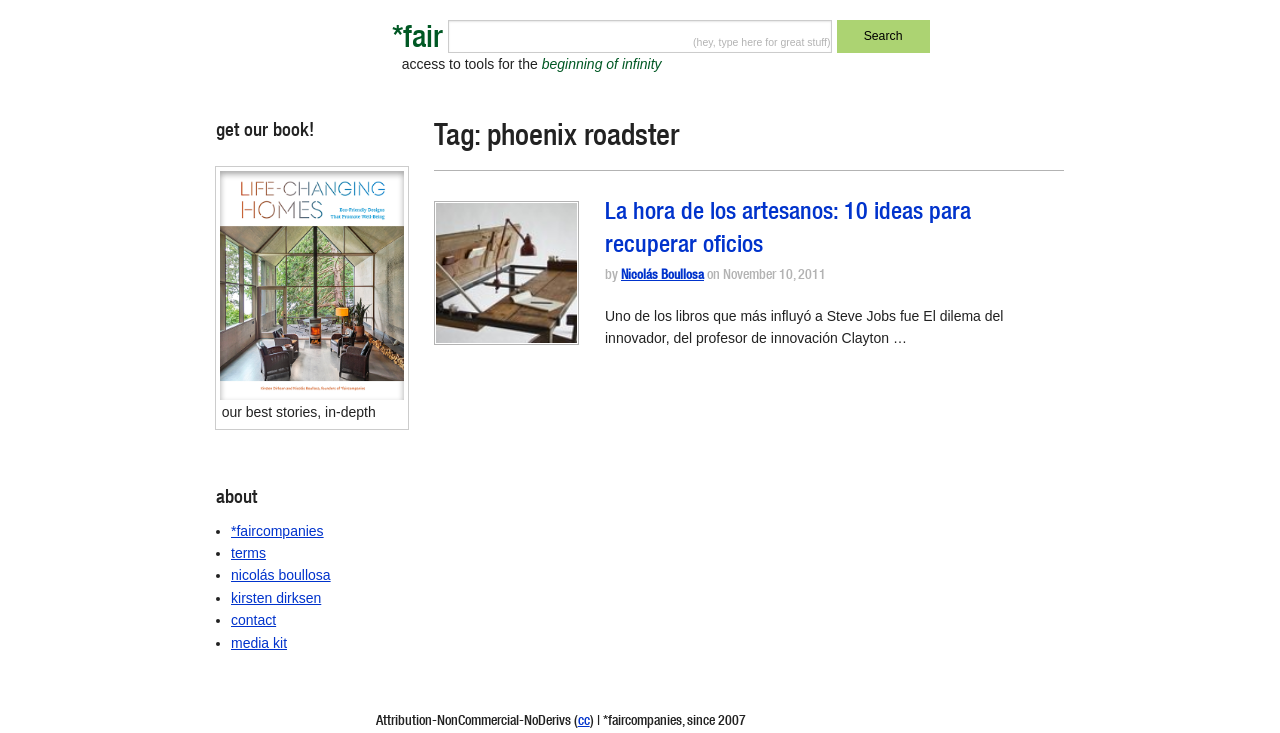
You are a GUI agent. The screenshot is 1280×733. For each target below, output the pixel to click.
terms (248, 553)
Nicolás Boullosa (662, 276)
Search (883, 36)
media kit (259, 643)
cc (584, 722)
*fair (417, 40)
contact (253, 620)
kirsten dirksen (276, 598)
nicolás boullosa (281, 575)
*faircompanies (277, 531)
